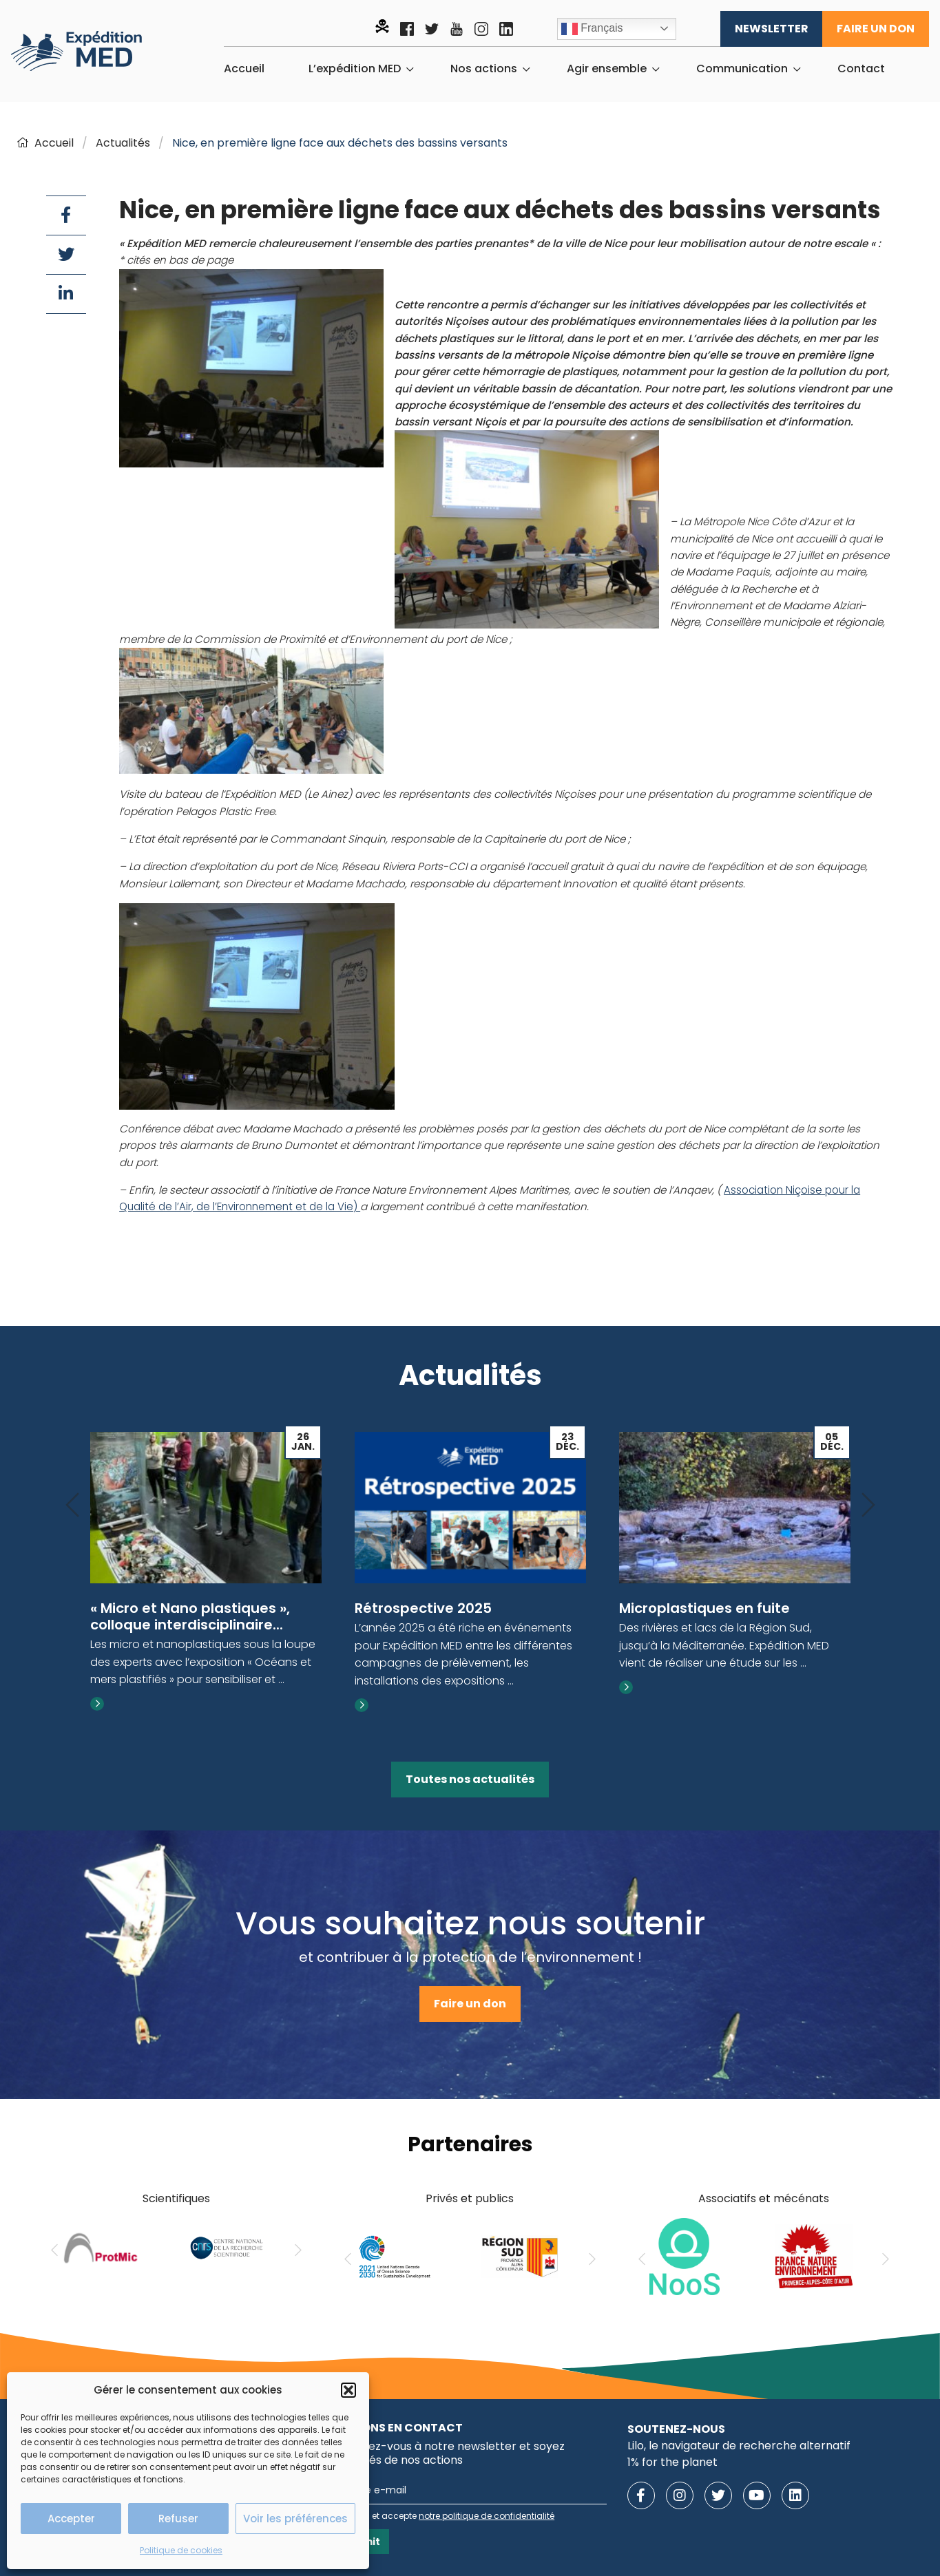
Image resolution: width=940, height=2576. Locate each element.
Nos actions (483, 68)
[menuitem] (244, 69)
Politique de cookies (181, 2550)
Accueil (244, 68)
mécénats (801, 2198)
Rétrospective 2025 (423, 1608)
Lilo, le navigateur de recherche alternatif (738, 2445)
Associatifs (727, 2198)
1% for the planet (672, 2462)
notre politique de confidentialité (486, 2516)
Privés (442, 2198)
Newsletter (771, 28)
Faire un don (876, 28)
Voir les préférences (295, 2518)
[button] (348, 2390)
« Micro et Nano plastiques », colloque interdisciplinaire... (190, 1616)
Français (592, 29)
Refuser (178, 2518)
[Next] (868, 1506)
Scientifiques (176, 2198)
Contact (861, 68)
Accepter (71, 2518)
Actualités (123, 143)
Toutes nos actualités (470, 1779)
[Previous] (72, 1506)
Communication (742, 68)
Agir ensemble (607, 68)
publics (494, 2198)
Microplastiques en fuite (704, 1608)
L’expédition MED (355, 68)
